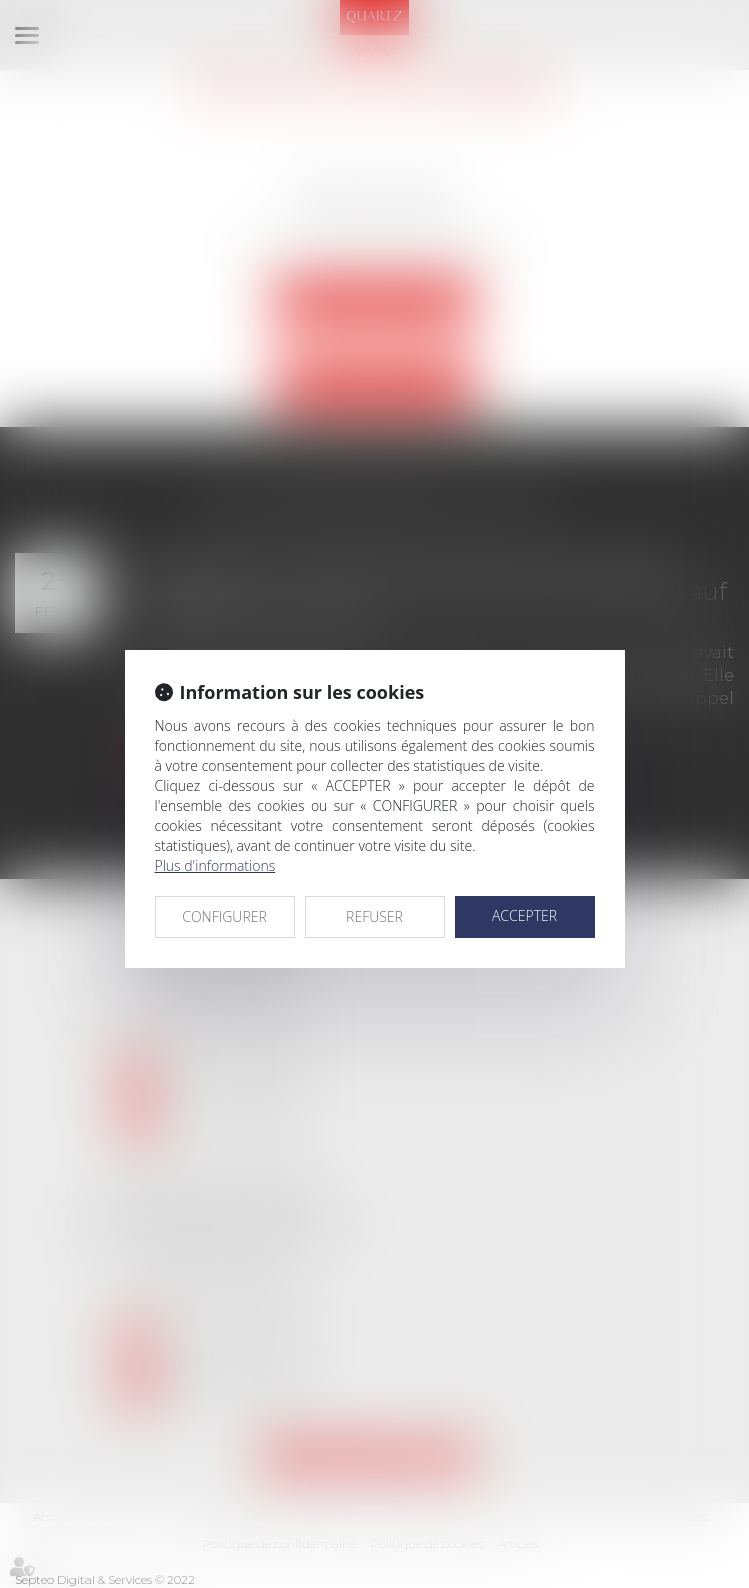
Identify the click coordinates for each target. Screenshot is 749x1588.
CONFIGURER (224, 916)
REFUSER (374, 916)
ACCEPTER (524, 915)
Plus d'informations (215, 865)
